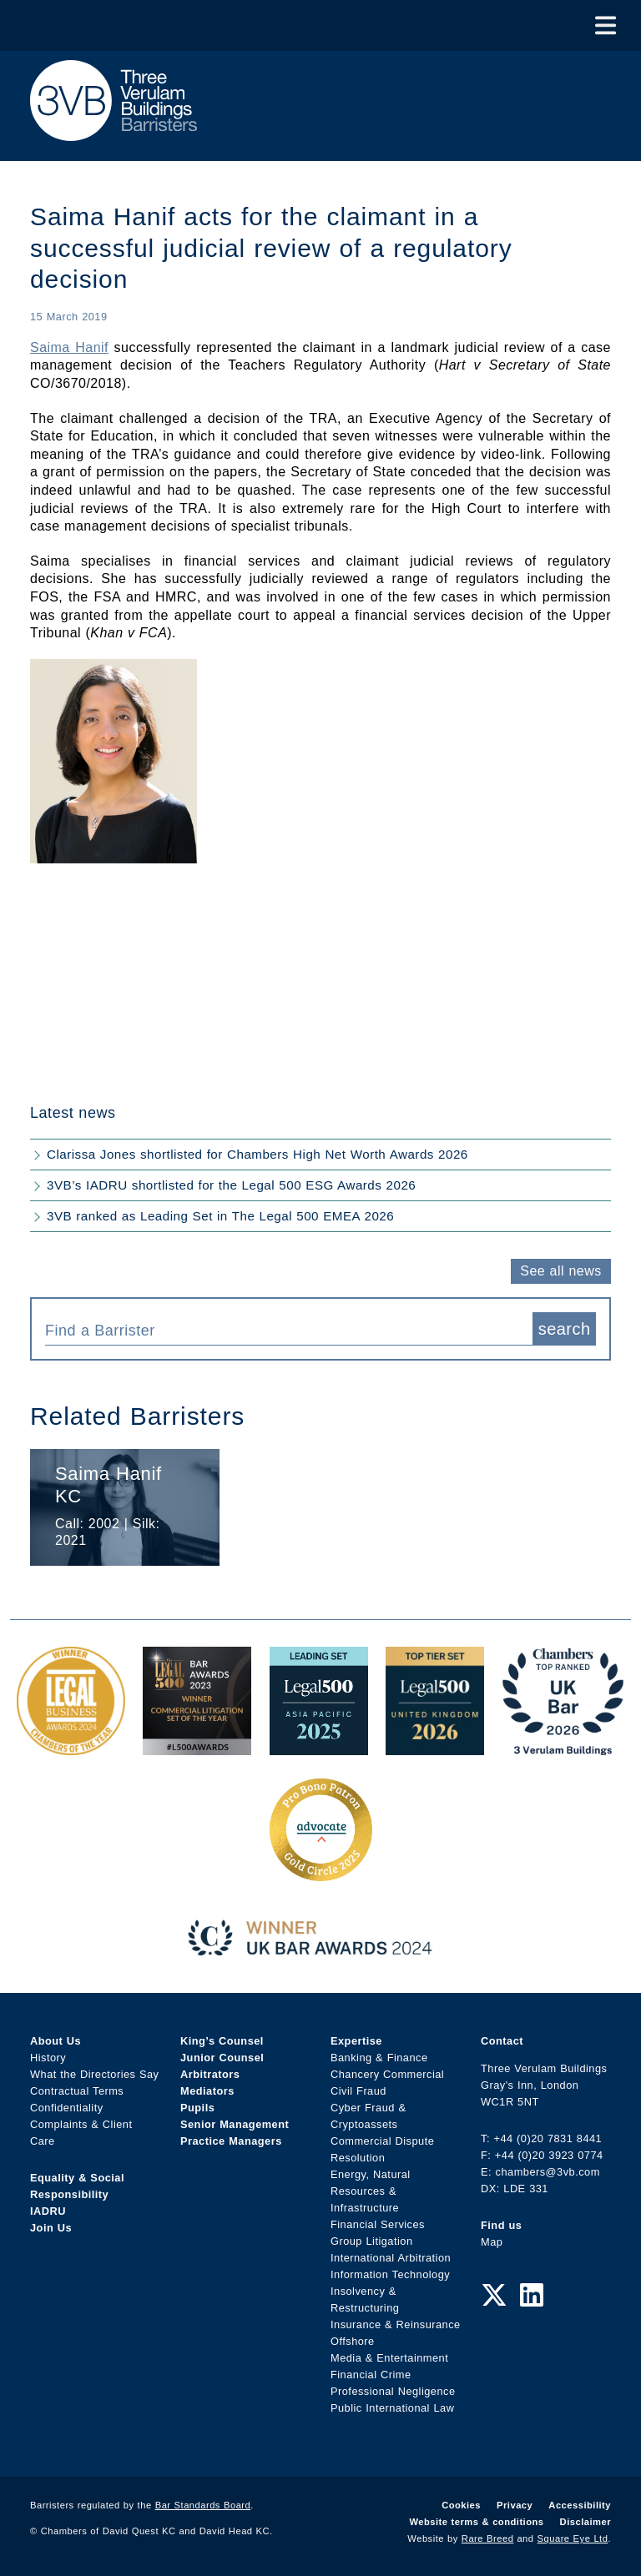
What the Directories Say (94, 2074)
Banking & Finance (379, 2057)
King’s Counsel (222, 2041)
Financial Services (378, 2224)
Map (491, 2242)
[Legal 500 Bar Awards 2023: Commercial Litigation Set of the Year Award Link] (197, 1746)
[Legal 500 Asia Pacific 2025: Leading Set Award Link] (319, 1746)
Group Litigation (372, 2241)
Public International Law (392, 2408)
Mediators (207, 2091)
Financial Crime (371, 2374)
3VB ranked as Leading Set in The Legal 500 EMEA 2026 (220, 1216)
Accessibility (579, 2505)
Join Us (51, 2227)
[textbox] (282, 1330)
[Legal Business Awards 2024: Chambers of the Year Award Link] (71, 1746)
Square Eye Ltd (573, 2538)
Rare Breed (488, 2538)
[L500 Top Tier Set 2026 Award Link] (435, 1746)
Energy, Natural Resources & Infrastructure (371, 2191)
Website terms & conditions (476, 2522)
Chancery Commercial (387, 2074)
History (48, 2057)
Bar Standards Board (203, 2505)
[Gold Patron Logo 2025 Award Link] (320, 1875)
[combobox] (288, 1329)
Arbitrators (210, 2074)
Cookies (461, 2505)
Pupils (197, 2107)
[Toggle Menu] (605, 25)
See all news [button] (560, 1271)
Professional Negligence (393, 2391)
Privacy (514, 2505)
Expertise (356, 2041)
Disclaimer (585, 2522)
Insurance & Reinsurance (396, 2324)
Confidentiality (66, 2107)
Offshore (353, 2341)
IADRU (48, 2211)
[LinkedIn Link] (531, 2296)
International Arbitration (391, 2257)
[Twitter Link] (494, 2296)
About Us (55, 2041)
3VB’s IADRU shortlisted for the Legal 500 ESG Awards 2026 (231, 1185)
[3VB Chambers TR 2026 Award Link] (563, 1746)
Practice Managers (231, 2141)
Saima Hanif (69, 347)
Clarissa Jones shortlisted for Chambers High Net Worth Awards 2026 (257, 1154)
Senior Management (234, 2124)
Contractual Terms (77, 2091)
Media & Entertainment (389, 2358)
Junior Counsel (222, 2057)
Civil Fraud (358, 2091)
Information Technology (390, 2274)
